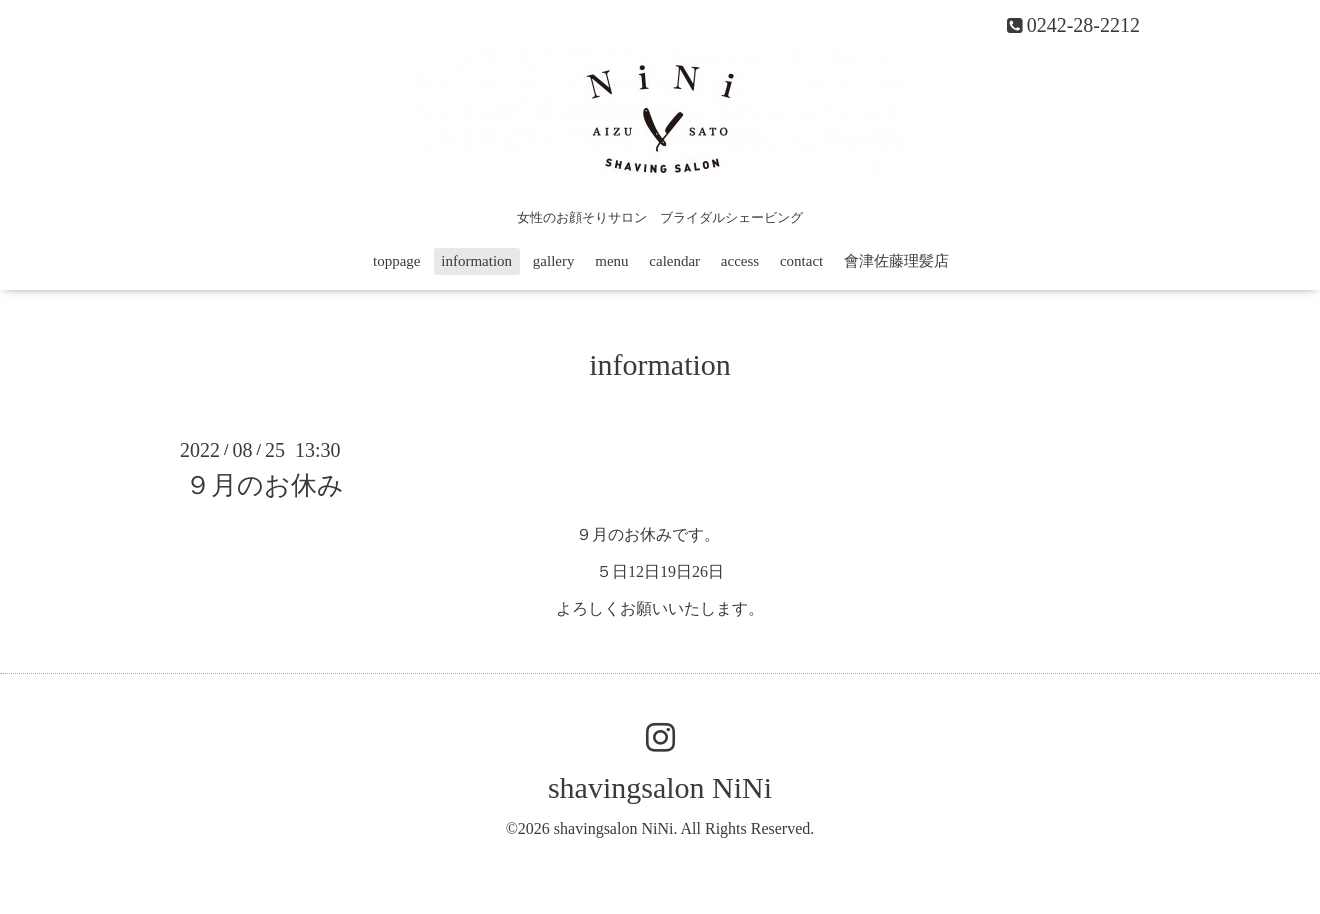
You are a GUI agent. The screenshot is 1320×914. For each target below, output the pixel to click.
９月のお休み (264, 485)
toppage (396, 261)
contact (801, 261)
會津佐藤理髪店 (896, 261)
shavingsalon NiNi (660, 787)
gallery (554, 261)
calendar (674, 261)
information (476, 261)
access (740, 261)
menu (611, 261)
